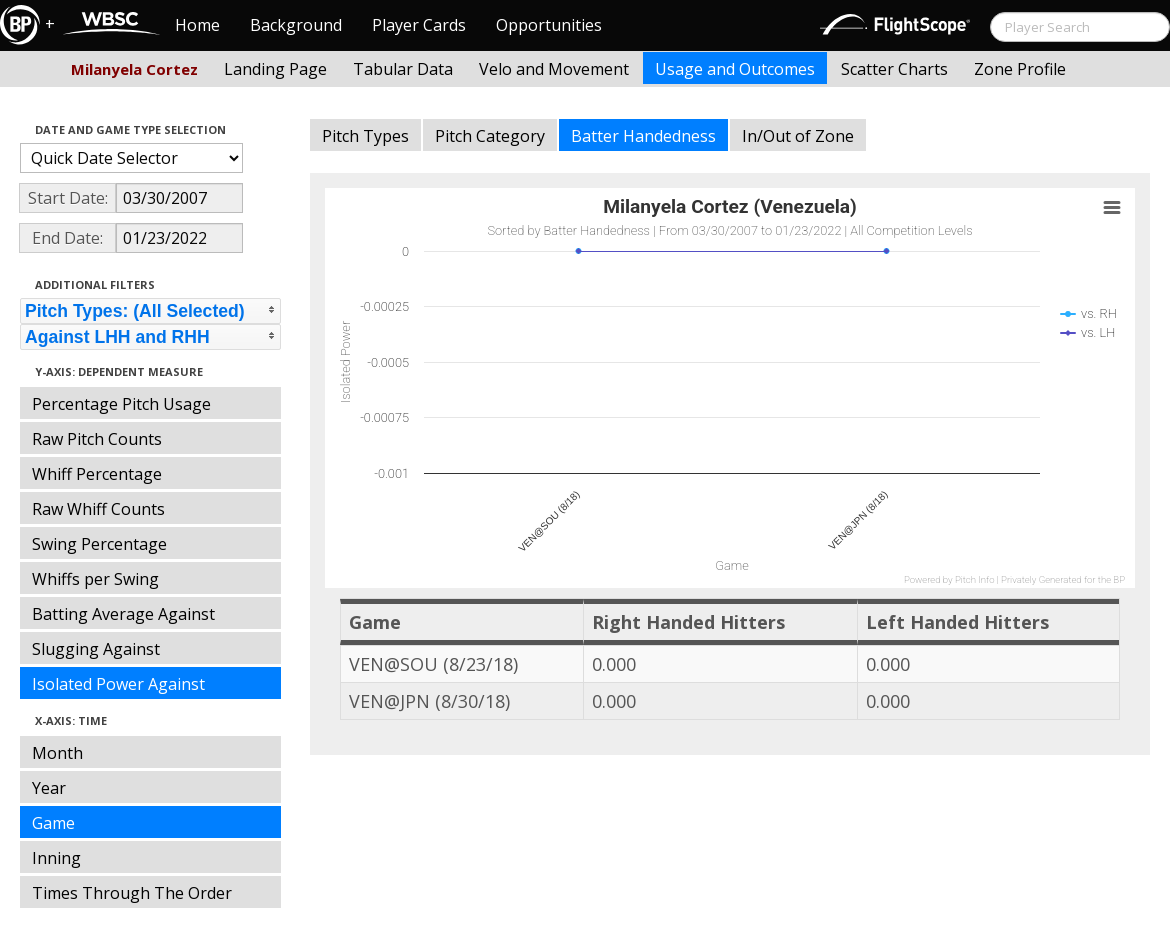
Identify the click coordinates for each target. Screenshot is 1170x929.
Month (57, 753)
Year (49, 788)
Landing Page (275, 69)
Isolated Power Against (118, 684)
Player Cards (419, 25)
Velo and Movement (554, 69)
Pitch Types (365, 136)
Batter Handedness (643, 136)
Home (197, 25)
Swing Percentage (99, 544)
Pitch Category (490, 136)
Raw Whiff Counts (98, 509)
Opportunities (549, 25)
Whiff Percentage (97, 474)
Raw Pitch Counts (97, 439)
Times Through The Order (132, 893)
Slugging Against (96, 649)
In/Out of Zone (798, 136)
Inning (56, 858)
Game (53, 823)
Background (296, 25)
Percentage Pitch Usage (121, 404)
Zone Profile (1020, 69)
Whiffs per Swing (95, 579)
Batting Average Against (123, 614)
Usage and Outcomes (735, 69)
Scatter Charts (894, 69)
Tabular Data (403, 69)
